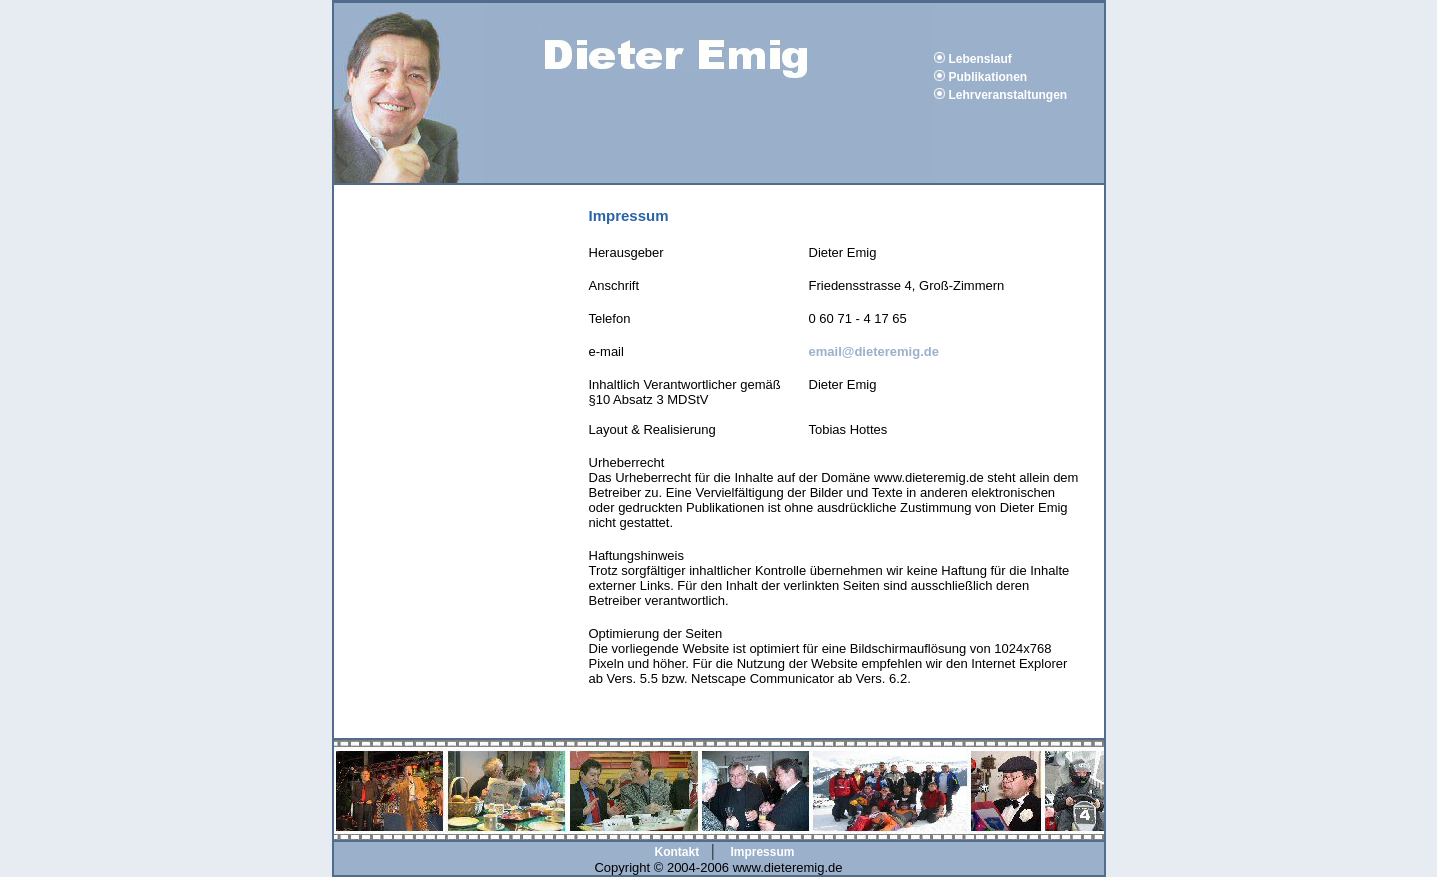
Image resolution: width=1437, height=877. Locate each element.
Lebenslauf (980, 59)
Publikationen (988, 77)
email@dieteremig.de (874, 351)
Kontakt (677, 852)
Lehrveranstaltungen (1008, 95)
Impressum (762, 852)
